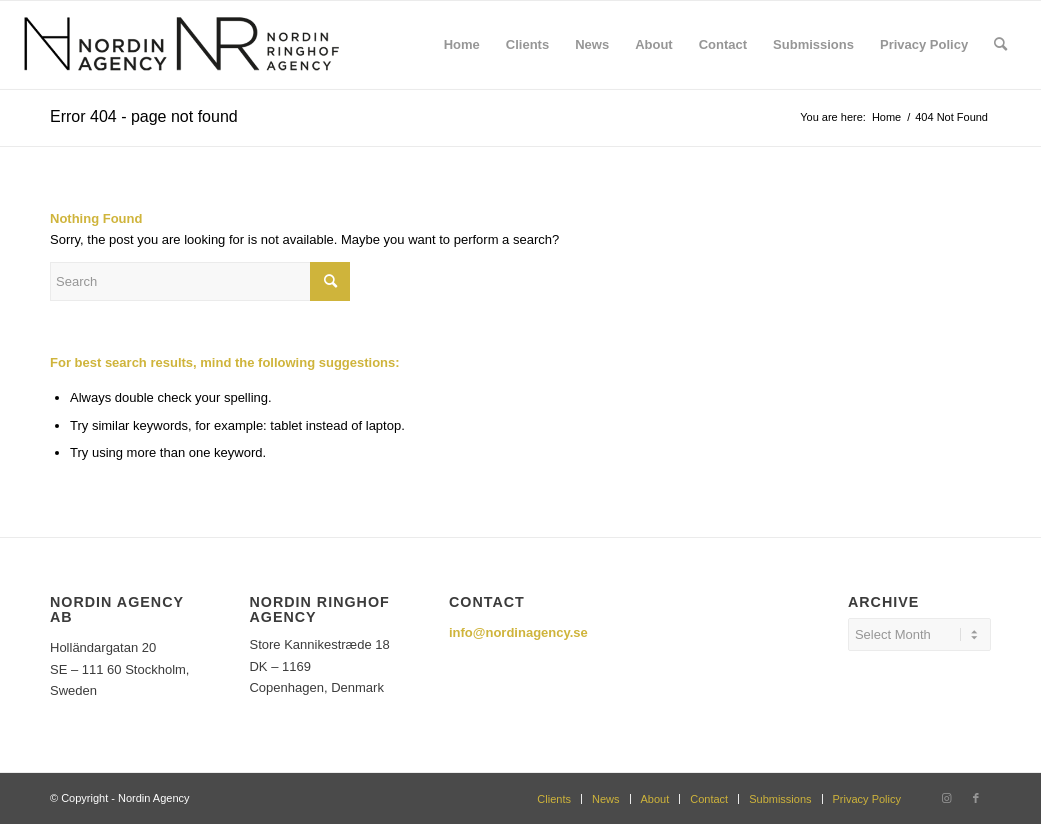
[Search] (1000, 45)
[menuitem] (462, 45)
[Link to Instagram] (946, 798)
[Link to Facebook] (976, 798)
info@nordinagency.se (518, 632)
